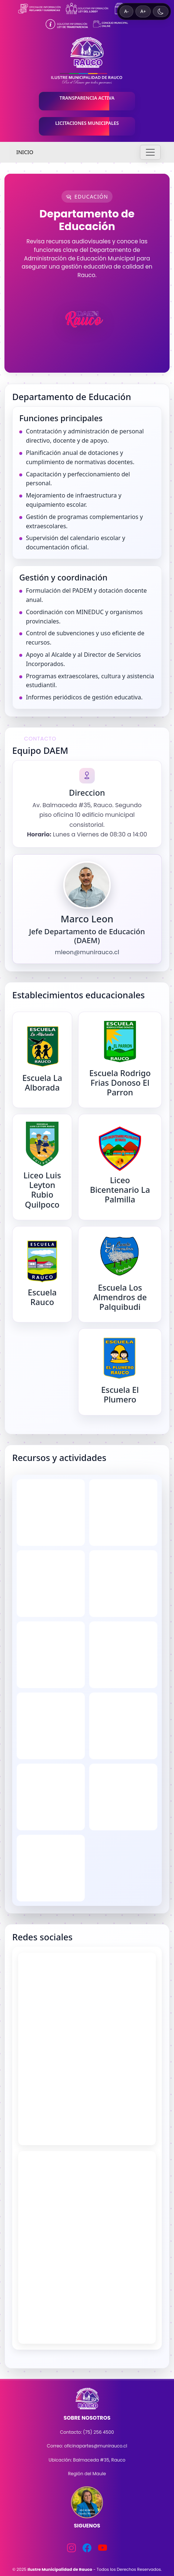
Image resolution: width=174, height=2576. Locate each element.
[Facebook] (87, 2548)
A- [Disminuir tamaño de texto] (126, 11)
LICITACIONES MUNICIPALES (87, 123)
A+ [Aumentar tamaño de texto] (143, 11)
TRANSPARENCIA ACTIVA (87, 98)
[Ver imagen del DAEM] (87, 885)
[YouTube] (102, 2548)
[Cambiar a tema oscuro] (160, 11)
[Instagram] (71, 2548)
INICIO (24, 152)
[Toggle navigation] (150, 152)
